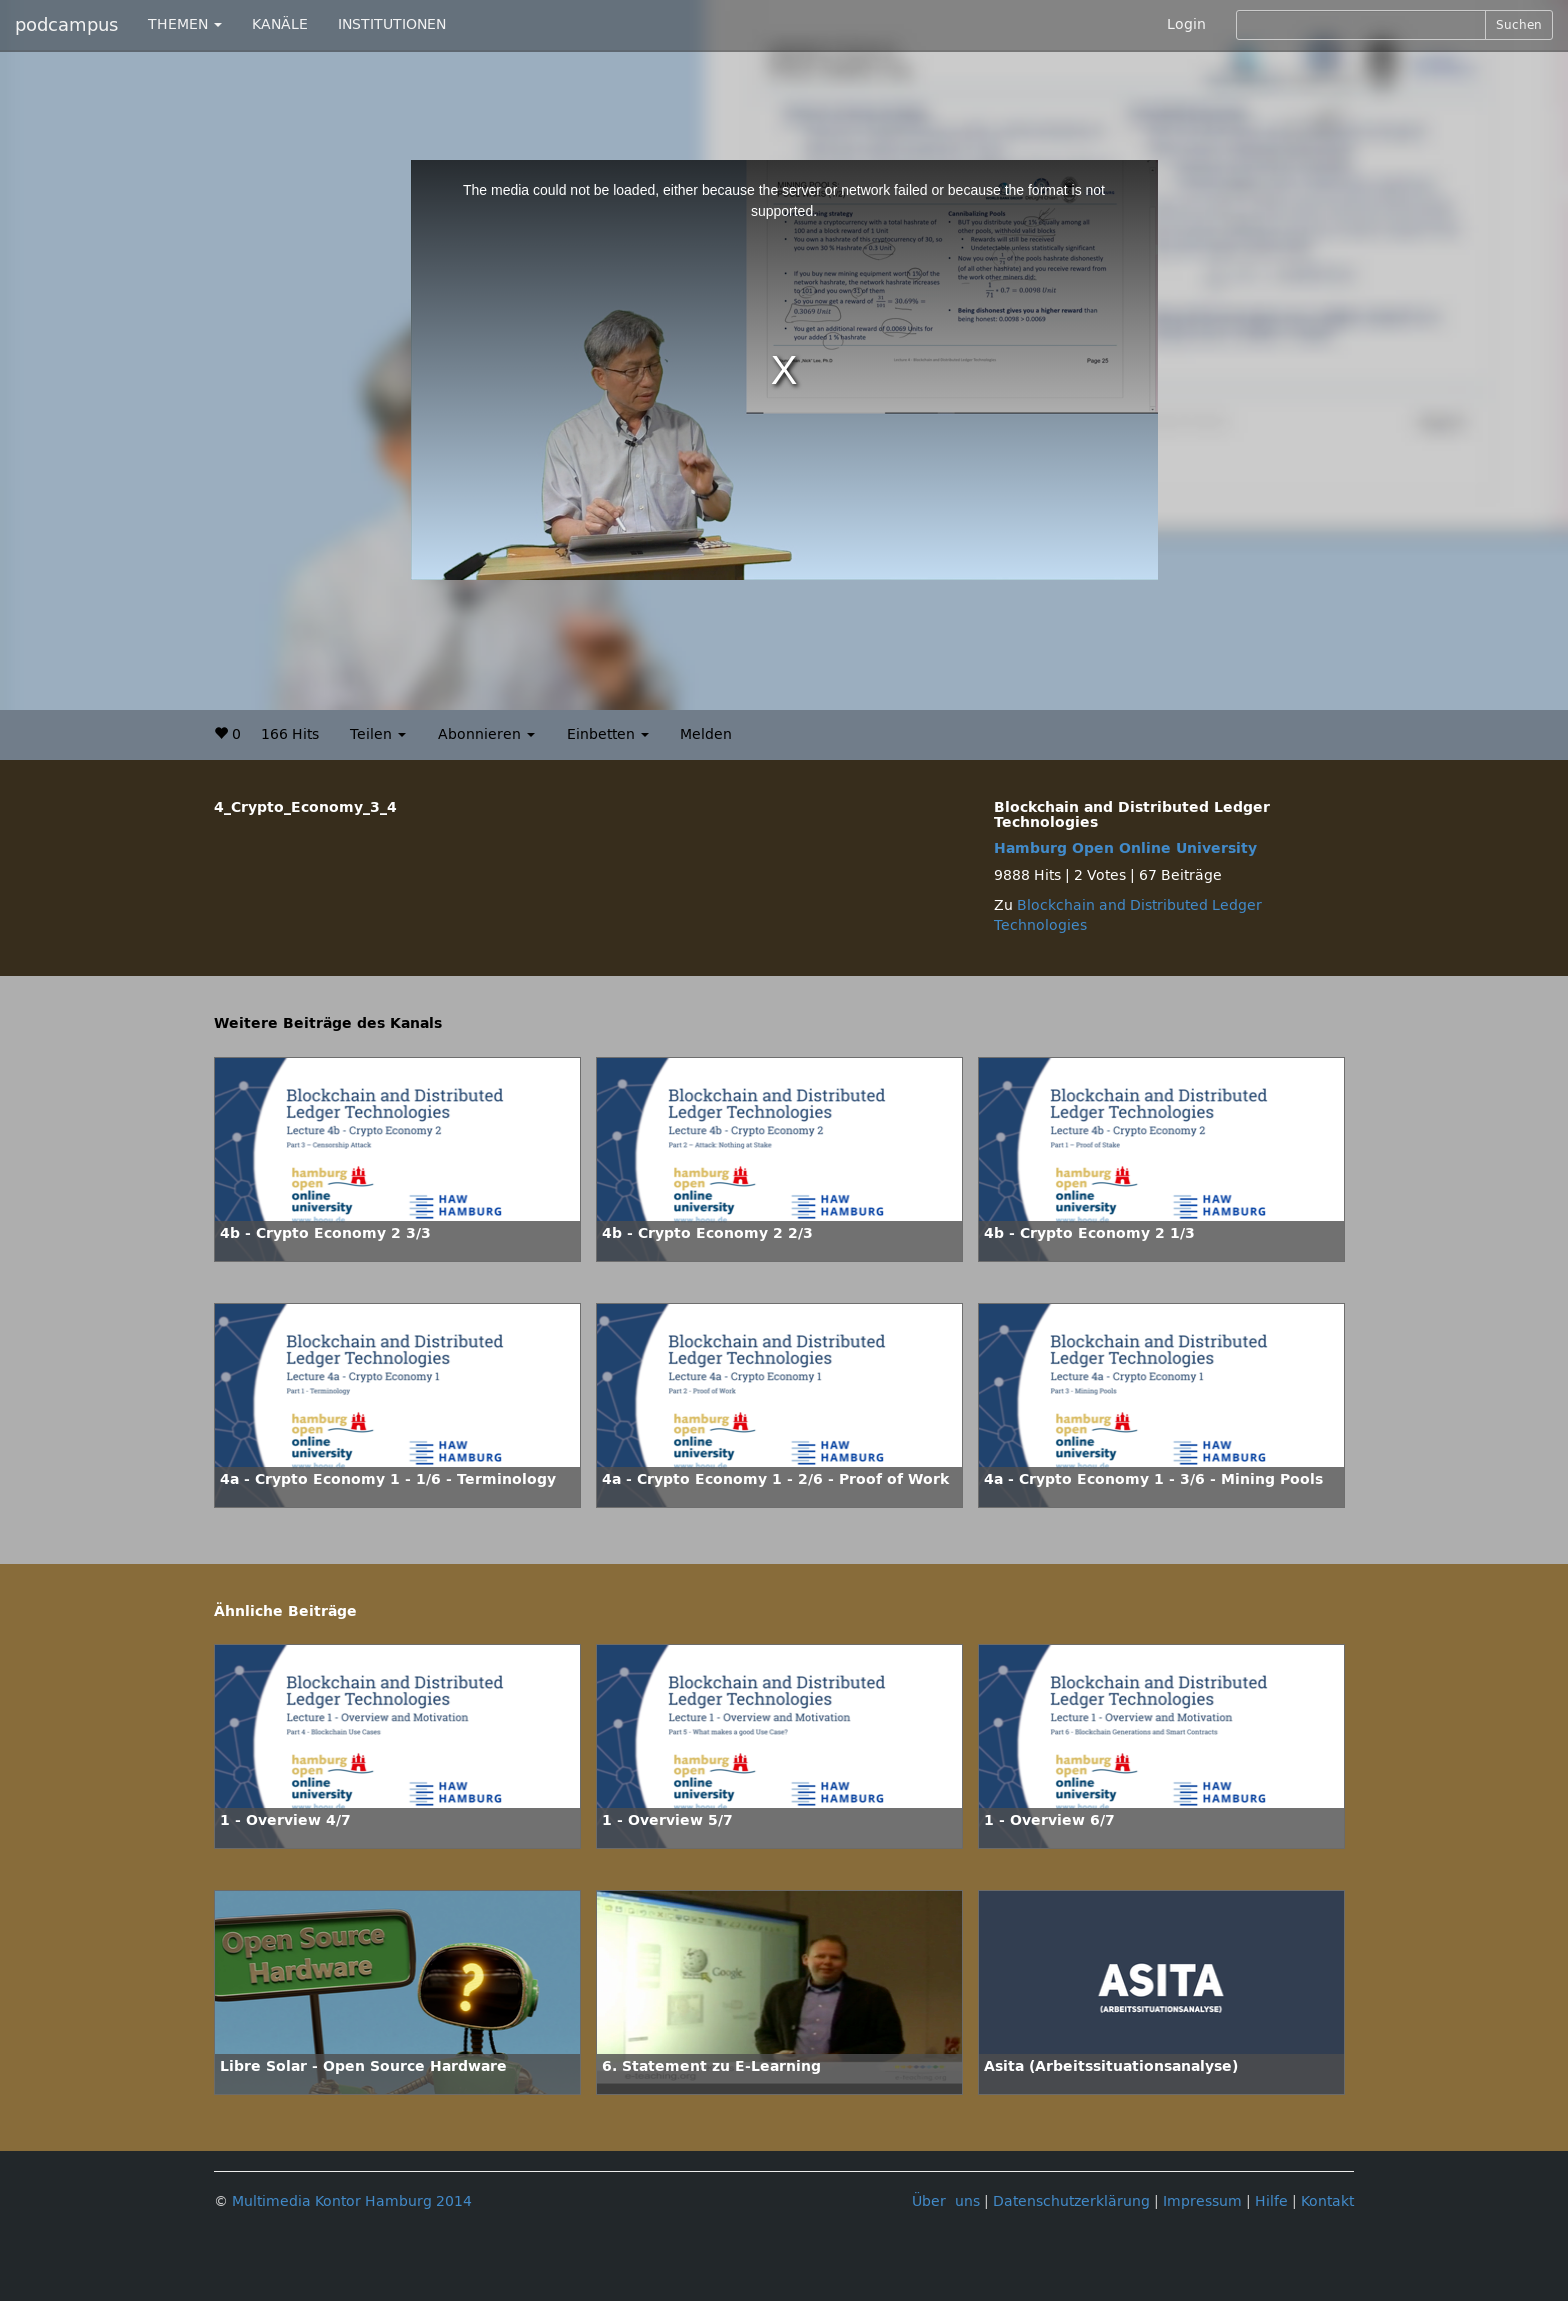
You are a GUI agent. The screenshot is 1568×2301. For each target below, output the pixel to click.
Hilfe (1271, 2201)
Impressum (1202, 2201)
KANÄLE (280, 24)
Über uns (946, 2201)
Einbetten (608, 734)
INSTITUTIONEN (392, 24)
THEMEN (185, 24)
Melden (706, 734)
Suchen (1519, 25)
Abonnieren (486, 734)
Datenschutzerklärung (1071, 2201)
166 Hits (290, 734)
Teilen (378, 734)
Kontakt (1327, 2201)
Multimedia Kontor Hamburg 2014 (352, 2201)
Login (1186, 24)
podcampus (66, 25)
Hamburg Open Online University (1125, 848)
